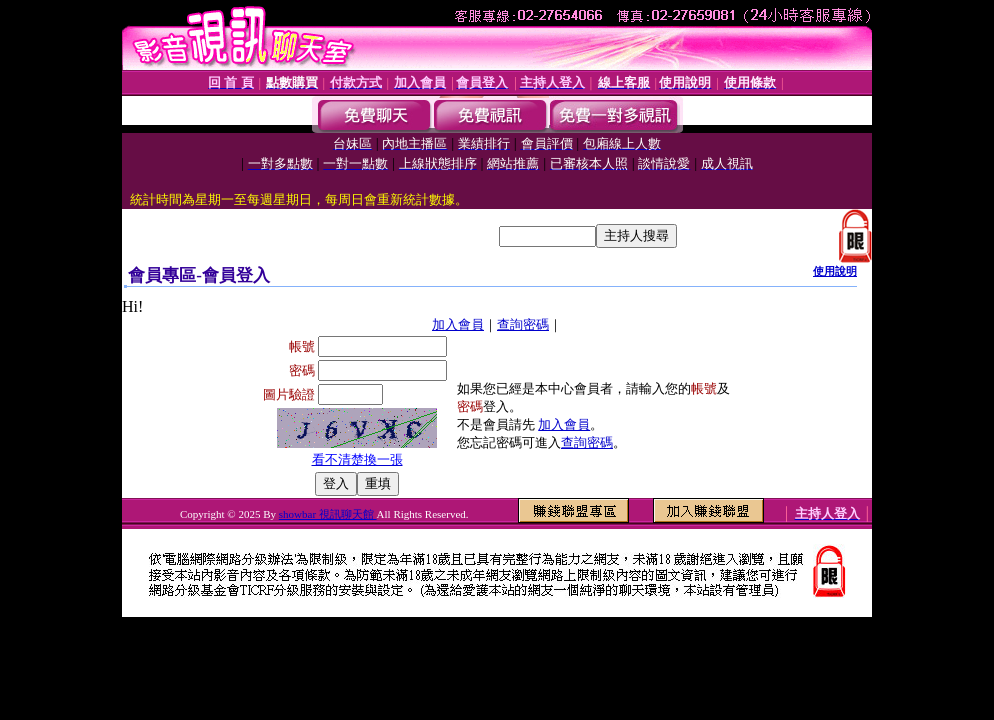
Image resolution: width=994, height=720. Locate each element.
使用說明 (835, 271)
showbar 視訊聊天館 (328, 514)
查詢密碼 (523, 324)
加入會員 (458, 324)
